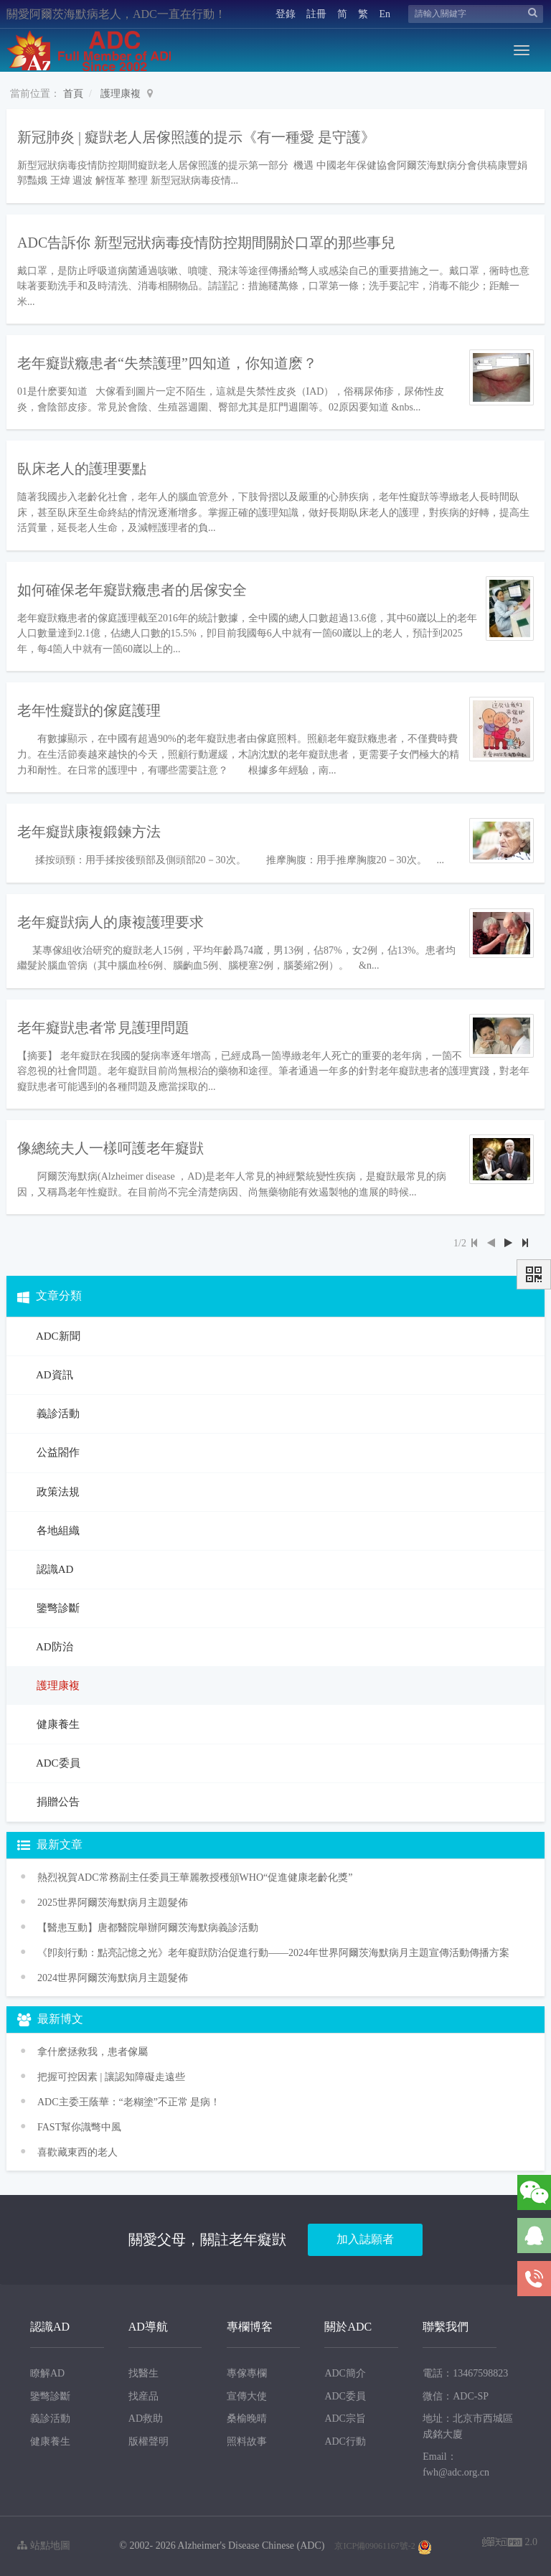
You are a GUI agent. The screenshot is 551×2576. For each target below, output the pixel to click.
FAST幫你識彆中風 (79, 2127)
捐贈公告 (57, 1802)
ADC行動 (345, 2441)
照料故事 (247, 2441)
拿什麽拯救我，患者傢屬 (92, 2051)
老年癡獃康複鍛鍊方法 (89, 832)
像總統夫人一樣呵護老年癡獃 (110, 1148)
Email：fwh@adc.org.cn (456, 2464)
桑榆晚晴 (247, 2418)
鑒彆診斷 (57, 1608)
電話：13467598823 (465, 2373)
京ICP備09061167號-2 (374, 2546)
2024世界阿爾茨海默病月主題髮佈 (112, 1978)
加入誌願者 (365, 2239)
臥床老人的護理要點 (81, 468)
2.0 (509, 2543)
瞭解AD (47, 2373)
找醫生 (143, 2373)
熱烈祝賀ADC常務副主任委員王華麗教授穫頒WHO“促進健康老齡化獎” (194, 1877)
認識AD (53, 1569)
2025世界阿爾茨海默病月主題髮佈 (112, 1902)
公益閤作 (57, 1452)
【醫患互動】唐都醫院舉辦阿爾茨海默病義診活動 (147, 1927)
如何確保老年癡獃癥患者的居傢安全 (132, 590)
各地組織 (57, 1530)
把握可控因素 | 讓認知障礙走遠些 (111, 2077)
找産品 (143, 2396)
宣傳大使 (247, 2396)
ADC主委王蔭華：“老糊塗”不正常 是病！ (129, 2102)
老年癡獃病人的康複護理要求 (110, 922)
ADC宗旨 (345, 2418)
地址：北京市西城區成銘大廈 (468, 2426)
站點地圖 (43, 2545)
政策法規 (57, 1492)
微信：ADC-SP (456, 2396)
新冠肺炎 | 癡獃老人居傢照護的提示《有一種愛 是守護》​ (196, 137)
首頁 (73, 93)
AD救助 (145, 2418)
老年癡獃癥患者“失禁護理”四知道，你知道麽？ (167, 363)
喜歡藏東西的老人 (77, 2152)
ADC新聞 (57, 1336)
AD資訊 (53, 1375)
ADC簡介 (345, 2373)
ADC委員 (57, 1763)
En (384, 14)
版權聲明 (148, 2441)
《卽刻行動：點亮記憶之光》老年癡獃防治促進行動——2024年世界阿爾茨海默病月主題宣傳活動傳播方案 (273, 1952)
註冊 (316, 14)
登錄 (286, 14)
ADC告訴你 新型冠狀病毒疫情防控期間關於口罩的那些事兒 (206, 242)
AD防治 (53, 1647)
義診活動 (57, 1413)
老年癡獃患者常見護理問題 (103, 1027)
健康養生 (57, 1724)
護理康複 (120, 93)
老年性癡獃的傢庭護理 (89, 710)
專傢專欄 (247, 2373)
